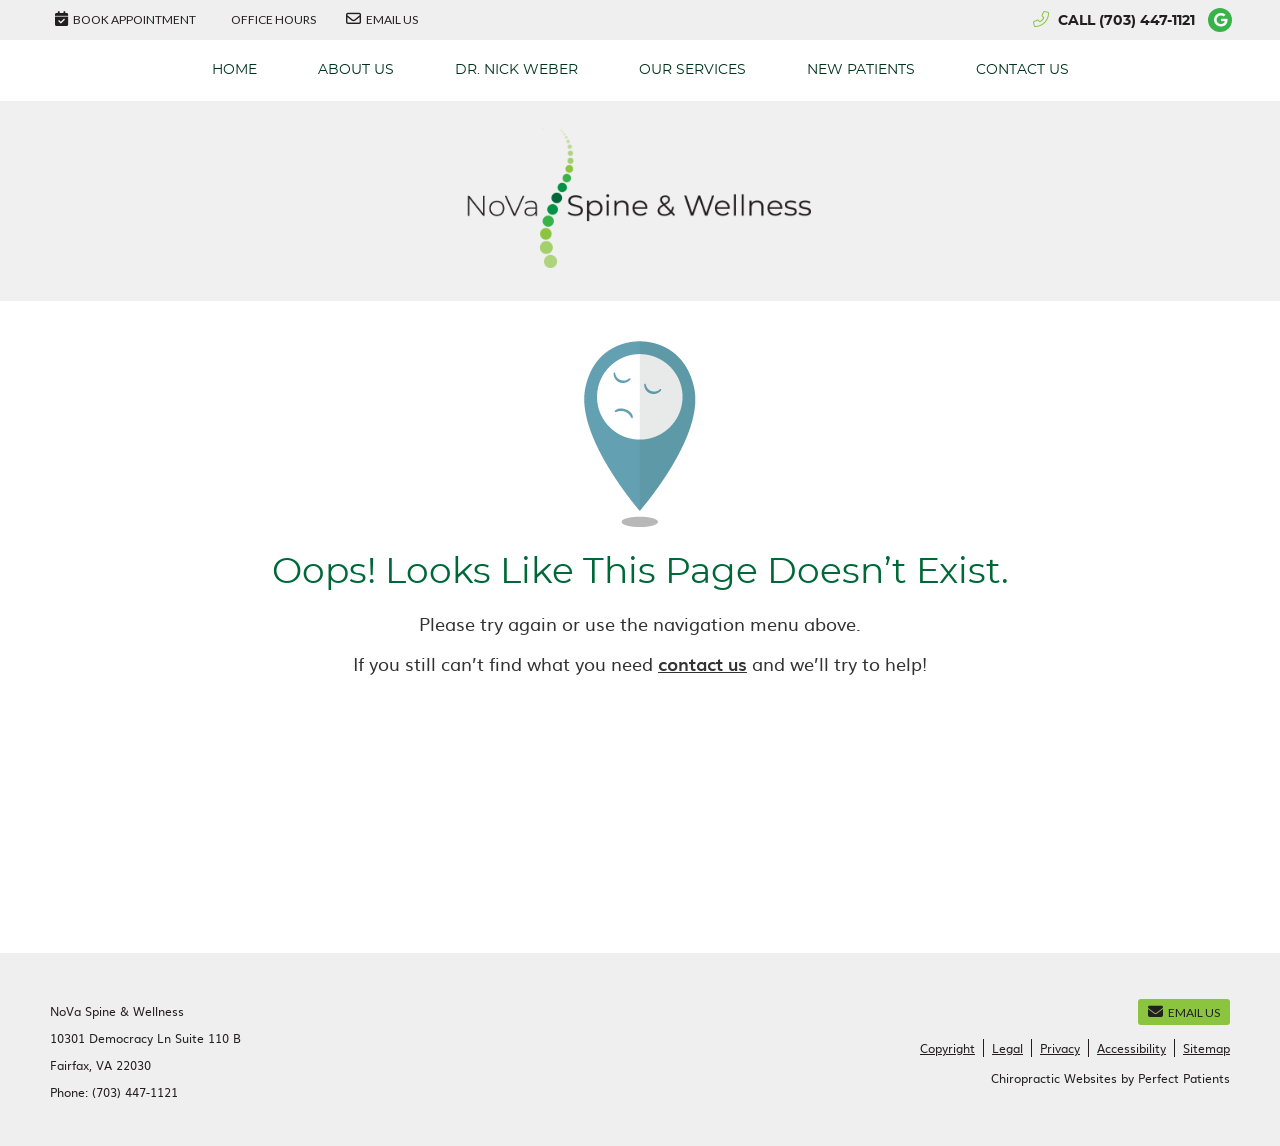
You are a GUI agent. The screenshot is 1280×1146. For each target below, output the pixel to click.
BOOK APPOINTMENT (125, 19)
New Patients (861, 70)
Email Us (382, 19)
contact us (702, 663)
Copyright (947, 1048)
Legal (1007, 1048)
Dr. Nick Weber (516, 70)
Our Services (692, 70)
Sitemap (1206, 1048)
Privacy (1060, 1048)
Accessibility (1131, 1048)
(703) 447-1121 (1147, 21)
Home (234, 70)
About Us (356, 70)
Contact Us (1022, 70)
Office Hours (273, 19)
